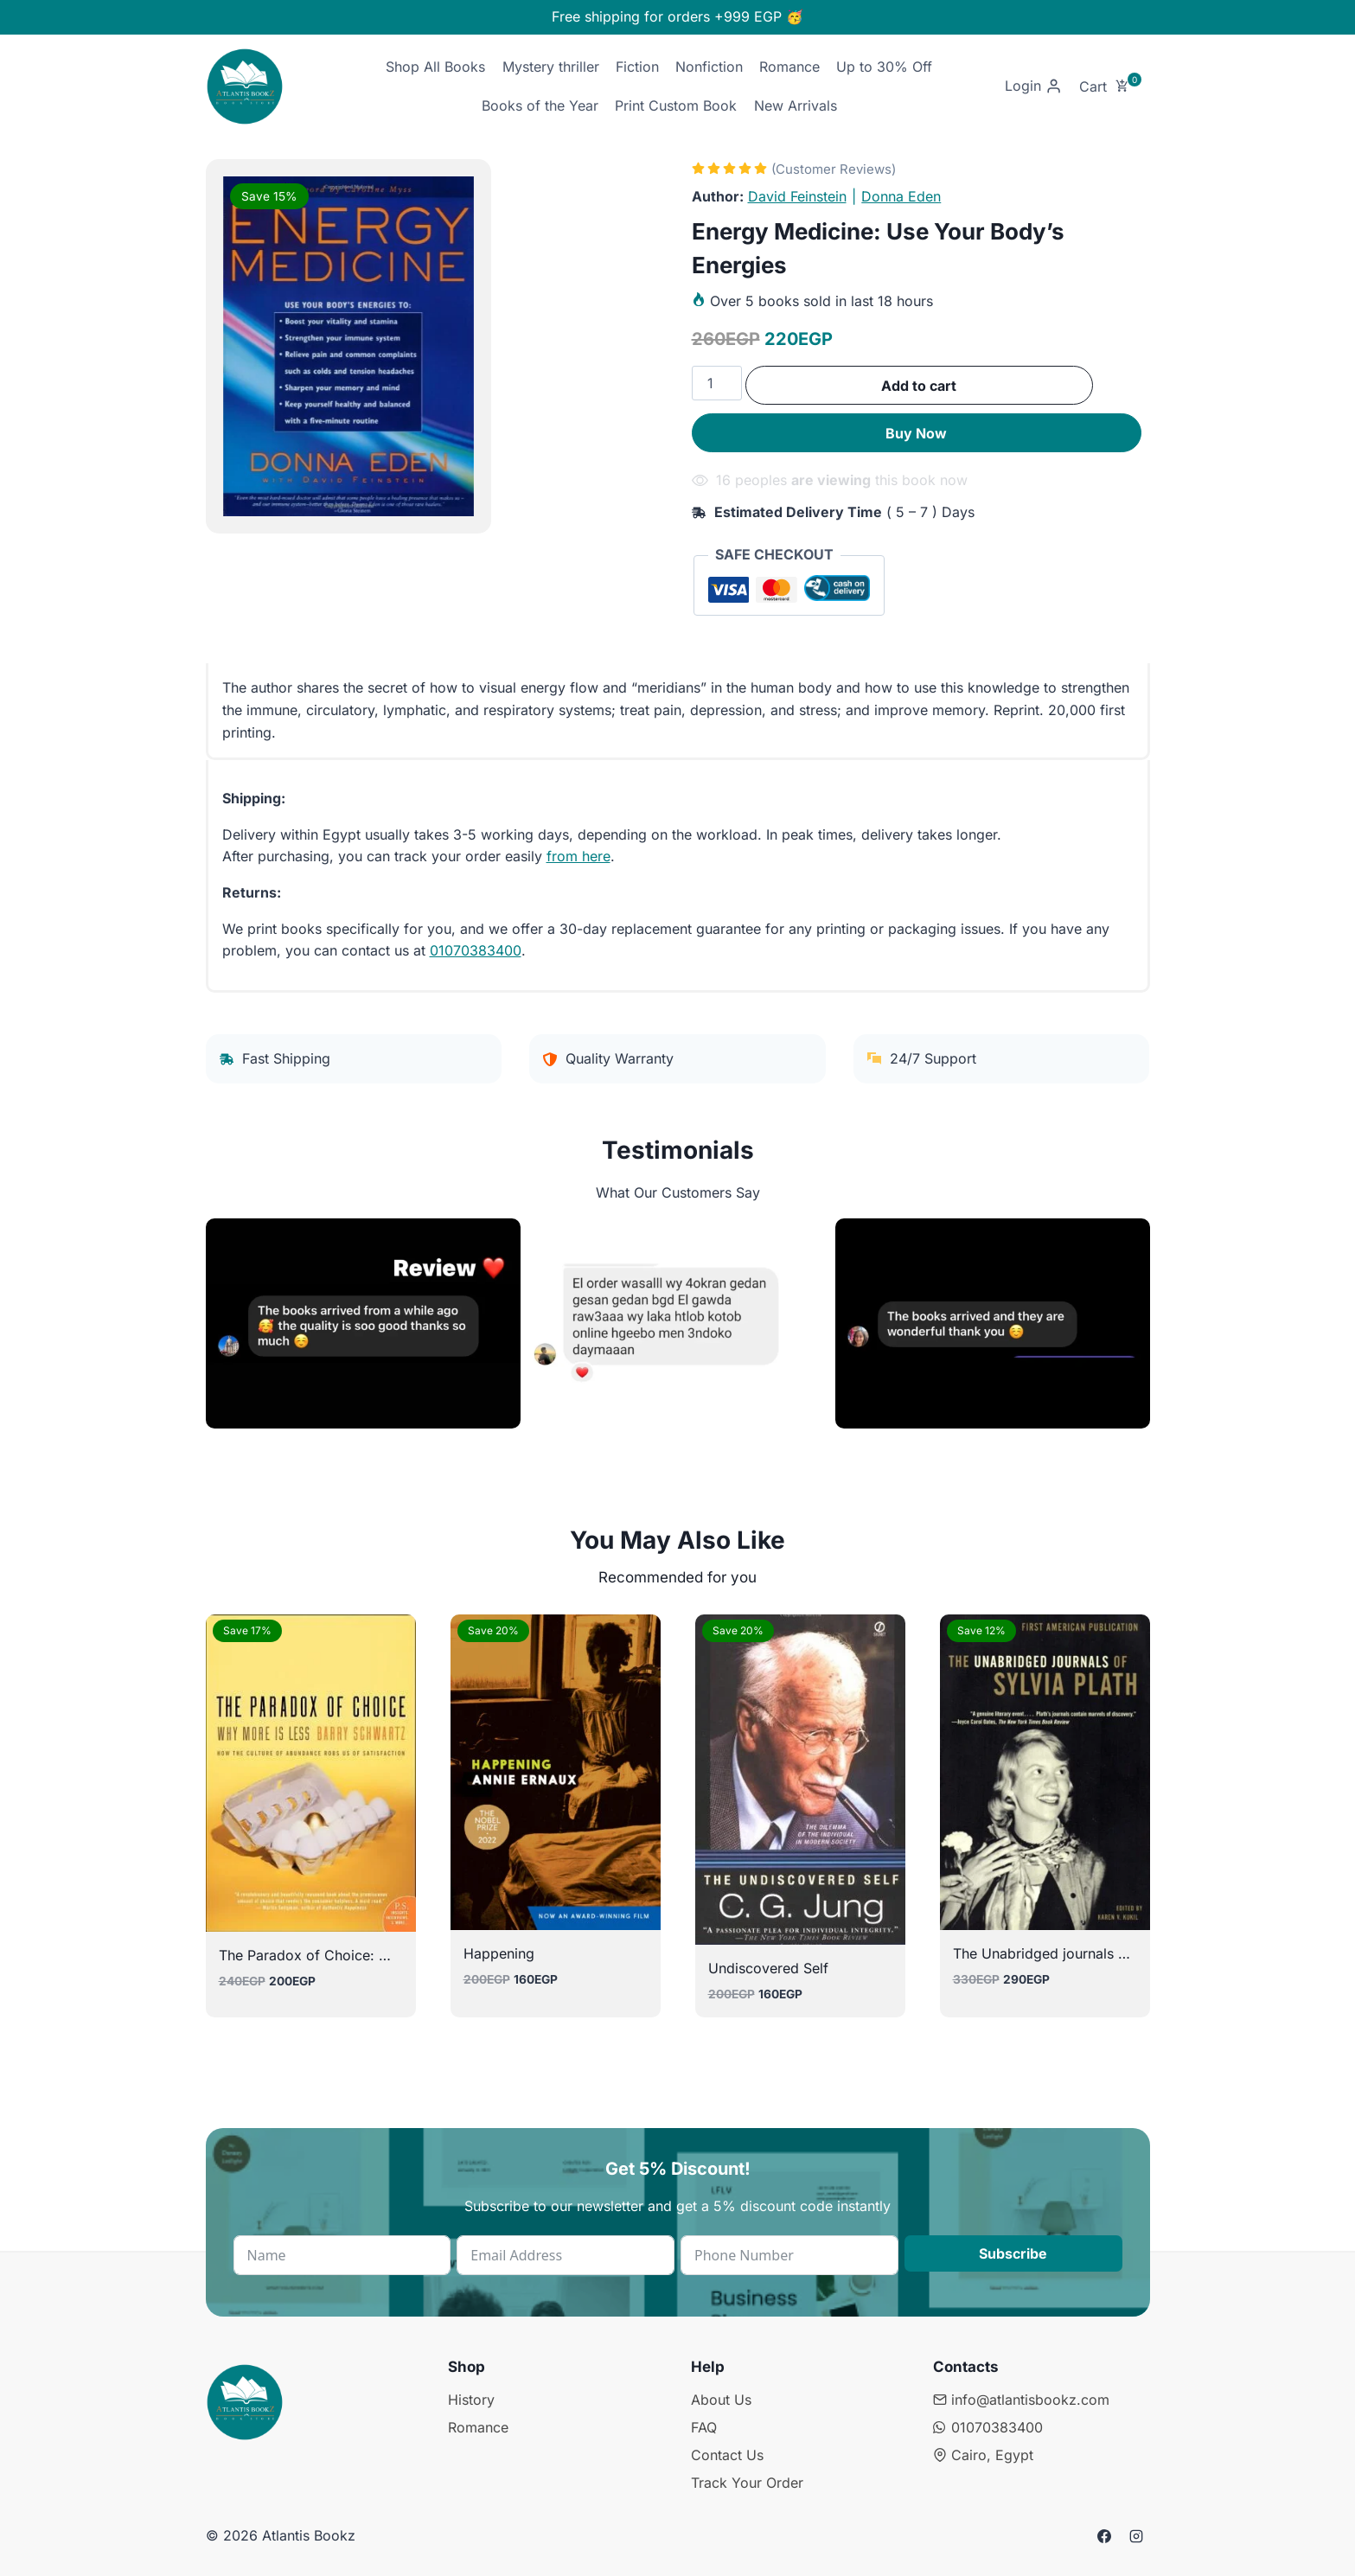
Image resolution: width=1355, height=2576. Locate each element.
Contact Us (727, 2455)
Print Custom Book (676, 105)
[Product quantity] (717, 383)
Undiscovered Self (768, 1968)
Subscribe (1013, 2253)
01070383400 (475, 950)
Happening (498, 1953)
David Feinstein (797, 196)
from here (578, 856)
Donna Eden (901, 196)
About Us (721, 2399)
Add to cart (918, 385)
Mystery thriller (550, 66)
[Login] (1033, 86)
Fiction (637, 66)
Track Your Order (747, 2482)
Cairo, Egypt (983, 2455)
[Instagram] (1136, 2536)
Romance (789, 66)
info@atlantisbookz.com (1021, 2399)
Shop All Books (435, 66)
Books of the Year (540, 105)
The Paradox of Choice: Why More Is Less (357, 1955)
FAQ (704, 2427)
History (471, 2399)
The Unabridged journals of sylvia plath (1081, 1953)
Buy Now (916, 433)
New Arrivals (795, 105)
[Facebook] (1104, 2536)
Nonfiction (709, 66)
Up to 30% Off (884, 66)
